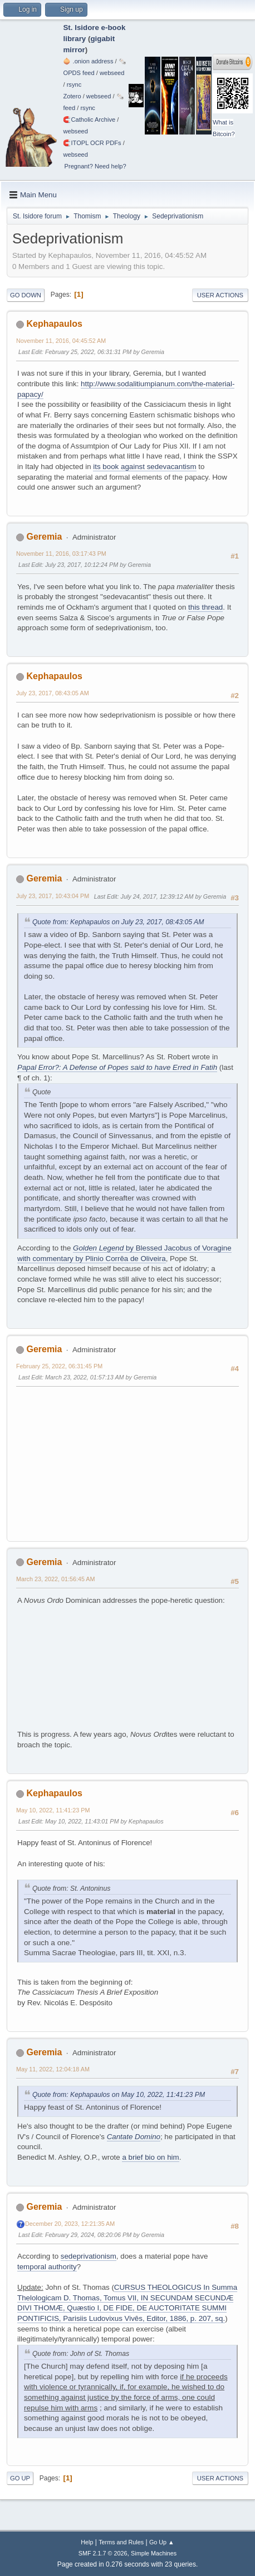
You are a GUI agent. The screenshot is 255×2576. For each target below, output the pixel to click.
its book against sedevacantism (144, 466)
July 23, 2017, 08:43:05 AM (52, 693)
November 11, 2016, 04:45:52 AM (61, 340)
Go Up (20, 2478)
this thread (205, 607)
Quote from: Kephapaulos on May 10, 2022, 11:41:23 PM (118, 2095)
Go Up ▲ (161, 2542)
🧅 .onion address (88, 61)
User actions (220, 295)
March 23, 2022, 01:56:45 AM (55, 1579)
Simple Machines (153, 2553)
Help (87, 2542)
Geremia (44, 536)
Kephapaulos (54, 323)
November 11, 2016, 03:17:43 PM (61, 553)
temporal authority (47, 2267)
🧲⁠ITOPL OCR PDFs (92, 142)
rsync (74, 84)
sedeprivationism (88, 2256)
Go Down (25, 295)
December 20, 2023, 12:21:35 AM (70, 2223)
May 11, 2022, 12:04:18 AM (53, 2069)
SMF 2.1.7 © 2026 (103, 2553)
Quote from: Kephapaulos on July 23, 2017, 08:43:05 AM (118, 922)
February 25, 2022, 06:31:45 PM (59, 1366)
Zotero (72, 96)
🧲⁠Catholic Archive (89, 119)
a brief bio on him (150, 2157)
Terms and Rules (121, 2542)
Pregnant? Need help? (95, 166)
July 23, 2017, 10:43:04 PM (52, 896)
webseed (112, 72)
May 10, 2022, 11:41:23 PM (53, 1810)
